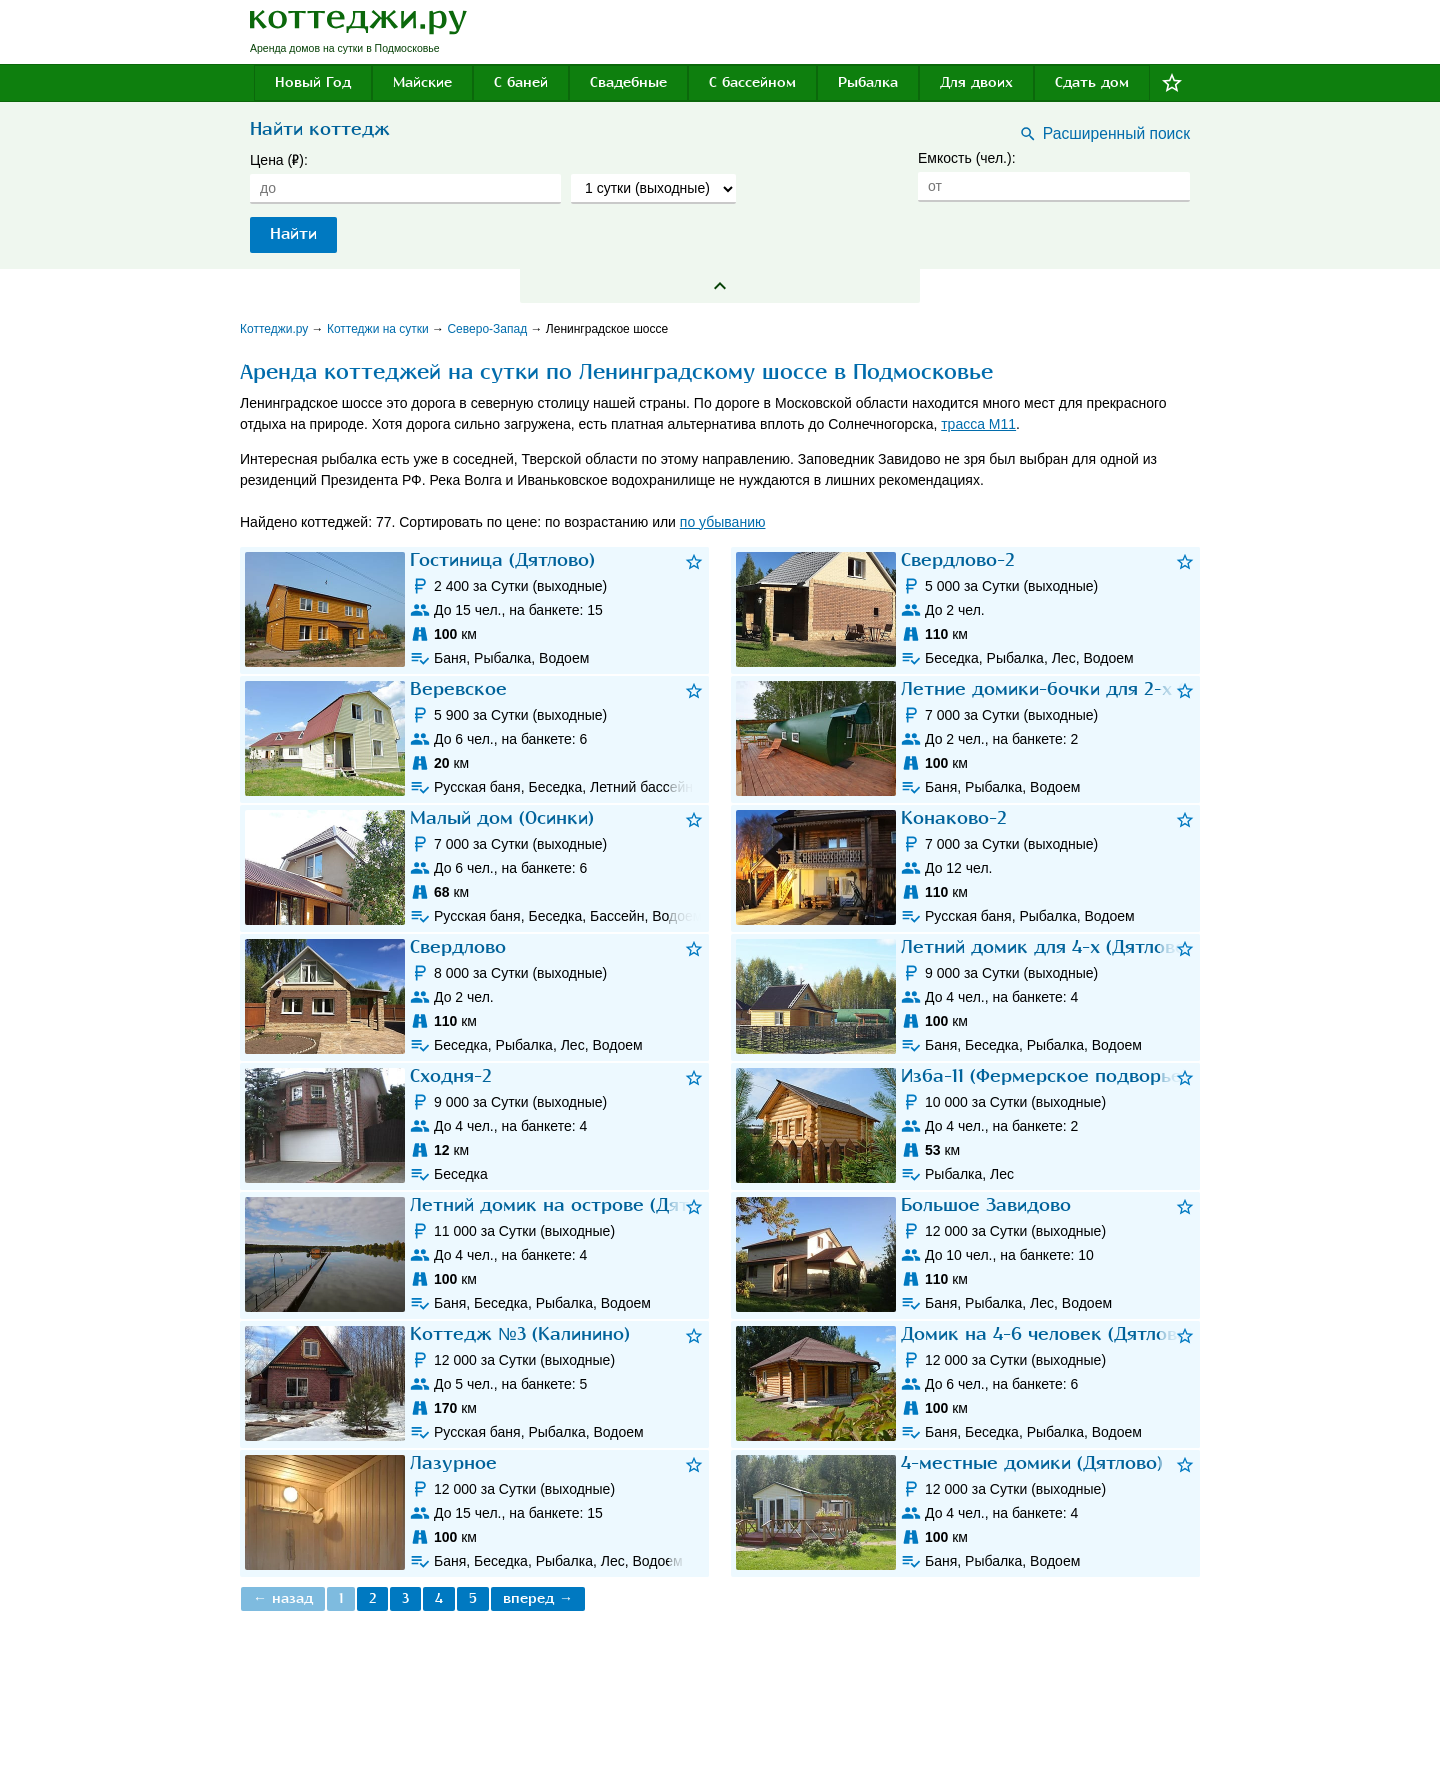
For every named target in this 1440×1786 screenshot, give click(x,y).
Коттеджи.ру (276, 329)
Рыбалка (868, 82)
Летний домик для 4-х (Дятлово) (1046, 947)
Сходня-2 (451, 1076)
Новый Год (313, 82)
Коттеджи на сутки (379, 329)
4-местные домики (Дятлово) (1032, 1463)
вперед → (538, 1598)
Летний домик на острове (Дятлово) (573, 1205)
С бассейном (752, 82)
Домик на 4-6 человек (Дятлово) (1047, 1334)
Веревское (458, 689)
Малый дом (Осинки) (502, 818)
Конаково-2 (954, 818)
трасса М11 (978, 424)
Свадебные (628, 82)
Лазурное (453, 1463)
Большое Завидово (986, 1205)
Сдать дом (1092, 82)
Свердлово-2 (958, 560)
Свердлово (458, 947)
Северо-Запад (488, 329)
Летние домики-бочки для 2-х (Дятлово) (1082, 689)
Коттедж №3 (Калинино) (520, 1334)
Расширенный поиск (1116, 133)
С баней (521, 82)
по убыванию (723, 522)
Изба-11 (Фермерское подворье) (1044, 1076)
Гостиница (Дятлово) (502, 560)
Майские (422, 82)
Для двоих (976, 82)
